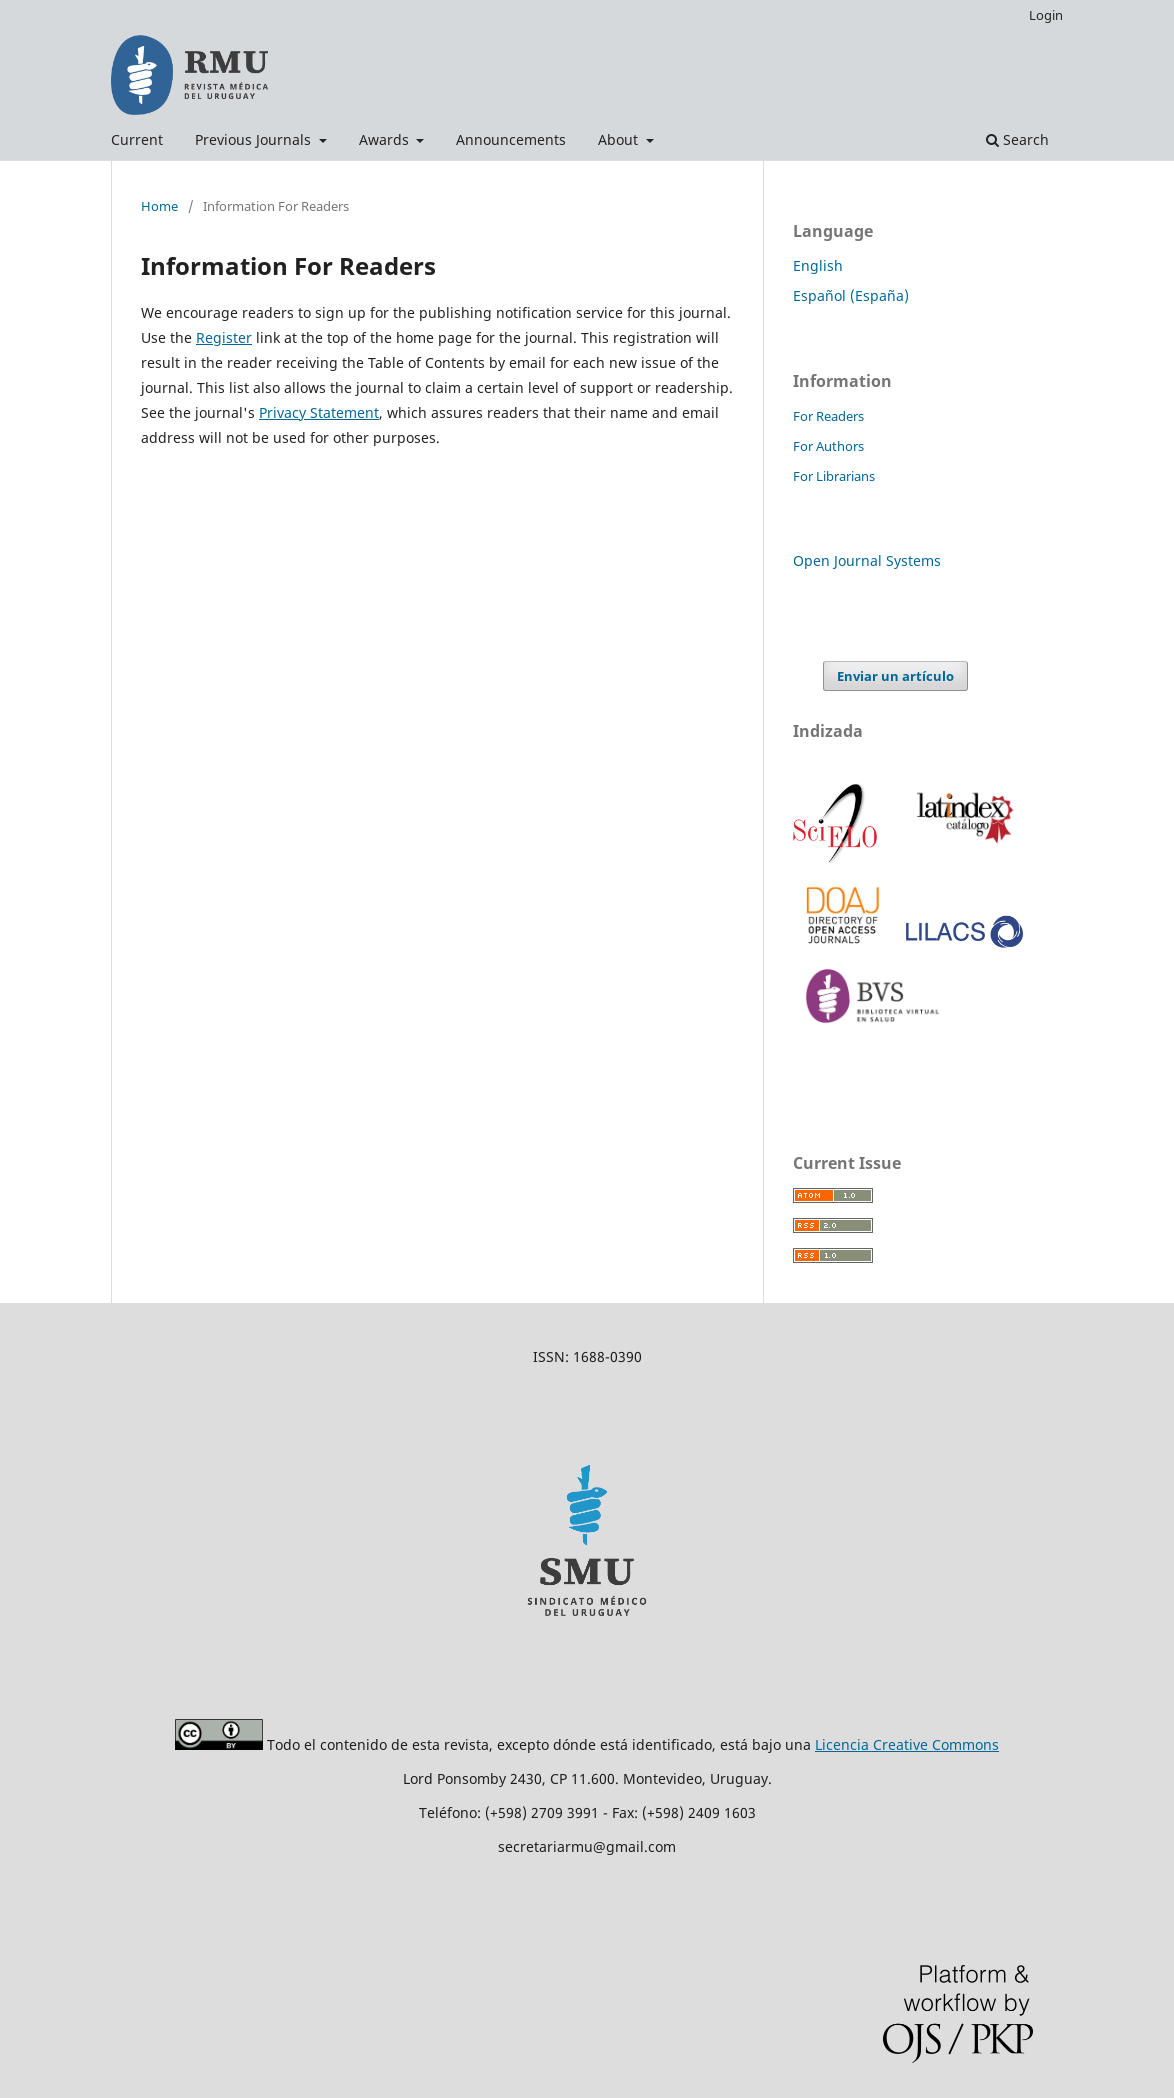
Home (159, 206)
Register (224, 337)
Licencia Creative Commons (907, 1744)
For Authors (828, 446)
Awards (386, 139)
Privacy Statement (319, 412)
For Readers (828, 416)
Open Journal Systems (867, 560)
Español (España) (851, 295)
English (818, 265)
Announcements (511, 139)
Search (1017, 139)
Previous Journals (255, 139)
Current (137, 139)
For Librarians (834, 476)
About (620, 139)
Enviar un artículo (895, 676)
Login (1046, 15)
